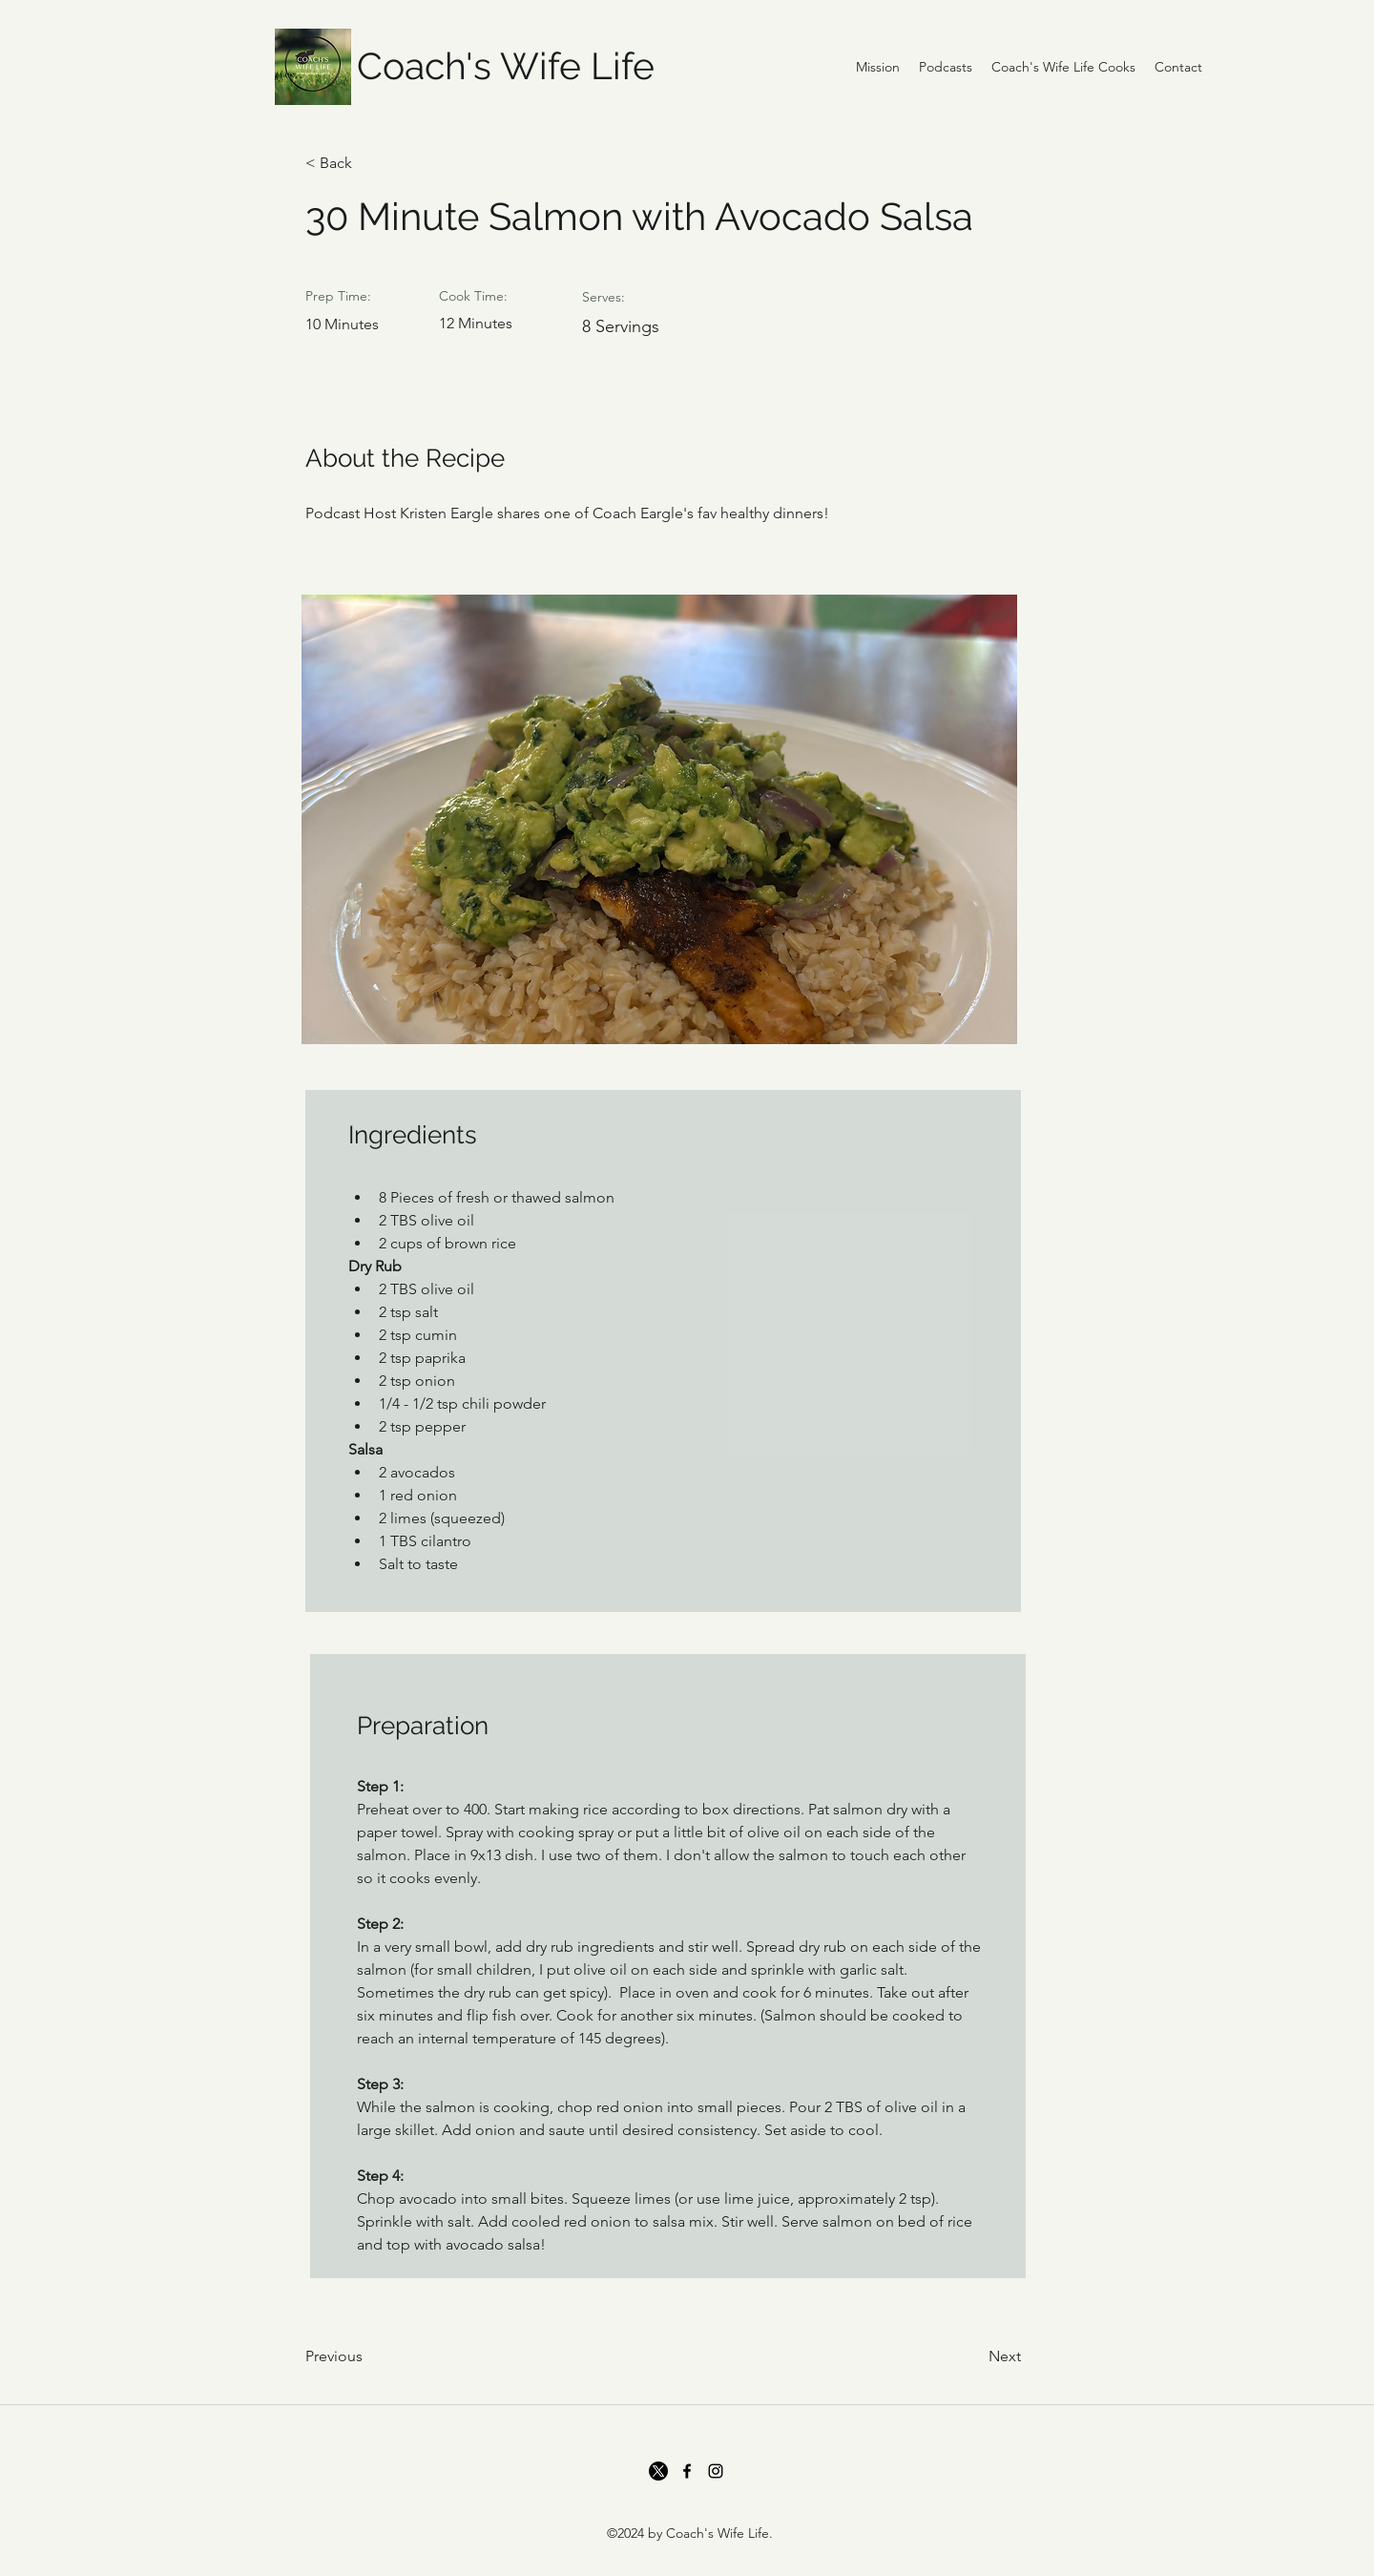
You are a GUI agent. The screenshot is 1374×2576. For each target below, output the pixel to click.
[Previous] (367, 2356)
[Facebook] (687, 2471)
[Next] (973, 2356)
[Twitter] (658, 2471)
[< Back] (367, 163)
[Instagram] (715, 2471)
